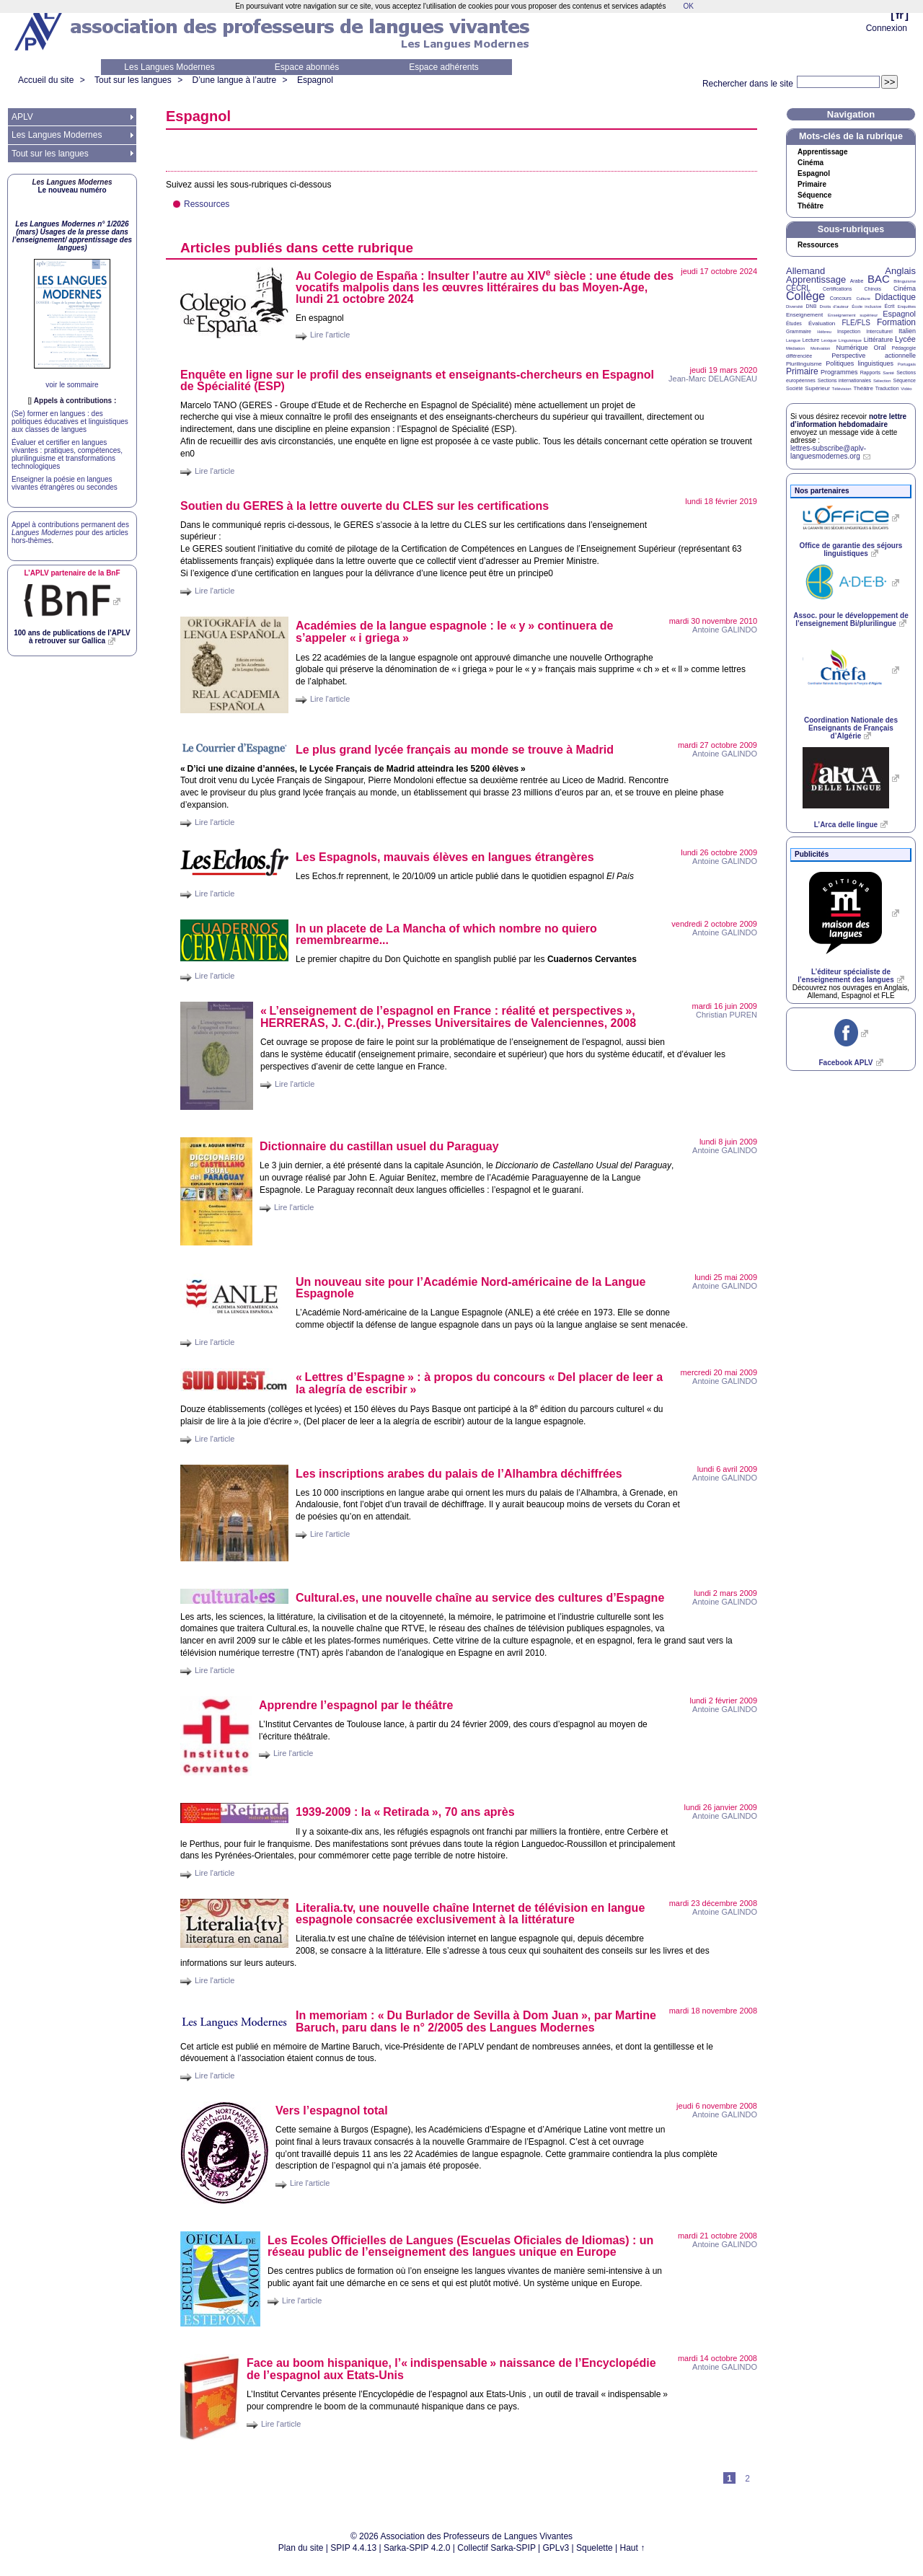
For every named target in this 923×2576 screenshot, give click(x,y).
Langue (793, 340)
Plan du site (301, 2548)
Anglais (900, 270)
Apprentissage (822, 152)
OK (688, 6)
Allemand (805, 270)
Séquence (814, 195)
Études (794, 323)
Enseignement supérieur (853, 315)
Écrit (889, 306)
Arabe (857, 280)
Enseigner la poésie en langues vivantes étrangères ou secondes (65, 483)
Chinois (873, 288)
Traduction (887, 388)
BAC (878, 279)
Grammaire (798, 331)
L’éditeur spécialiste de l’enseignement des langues (845, 976)
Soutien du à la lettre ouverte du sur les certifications (364, 506)
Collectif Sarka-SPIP (496, 2548)
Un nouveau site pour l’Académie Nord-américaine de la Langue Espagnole (470, 1288)
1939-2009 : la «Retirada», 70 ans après (405, 1812)
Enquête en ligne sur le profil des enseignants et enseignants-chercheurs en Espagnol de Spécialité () (417, 380)
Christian (726, 1014)
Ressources (206, 204)
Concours (841, 298)
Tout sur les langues (133, 80)
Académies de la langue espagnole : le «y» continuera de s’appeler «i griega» (454, 631)
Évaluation (821, 323)
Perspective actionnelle (873, 355)
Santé (888, 373)
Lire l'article (330, 334)
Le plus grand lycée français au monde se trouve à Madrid (455, 750)
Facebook (845, 1063)
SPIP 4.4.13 (353, 2548)
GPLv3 (556, 2548)
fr (900, 15)
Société (794, 388)
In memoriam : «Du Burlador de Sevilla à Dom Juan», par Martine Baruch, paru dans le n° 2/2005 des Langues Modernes (476, 2021)
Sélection (882, 381)
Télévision (842, 389)
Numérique (851, 347)
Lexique (828, 340)
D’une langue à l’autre (234, 80)
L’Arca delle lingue (846, 825)
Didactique (895, 297)
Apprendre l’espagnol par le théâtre (356, 1705)
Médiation (795, 348)
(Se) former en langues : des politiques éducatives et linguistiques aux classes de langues (70, 421)
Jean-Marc (712, 378)
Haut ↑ (632, 2548)
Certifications (837, 288)
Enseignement (804, 315)
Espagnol (315, 80)
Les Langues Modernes (169, 67)
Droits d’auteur (834, 306)
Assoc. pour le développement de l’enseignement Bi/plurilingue (850, 619)
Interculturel (879, 331)
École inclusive (866, 306)
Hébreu (824, 332)
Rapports (870, 372)
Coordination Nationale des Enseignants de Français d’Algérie (851, 728)
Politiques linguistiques (859, 363)
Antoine (724, 629)
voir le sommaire (71, 385)
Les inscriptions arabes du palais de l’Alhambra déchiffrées (459, 1474)
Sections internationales (844, 380)
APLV (22, 117)
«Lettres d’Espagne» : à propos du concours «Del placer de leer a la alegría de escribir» (479, 1383)
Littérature (878, 339)
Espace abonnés (307, 67)
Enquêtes (907, 306)
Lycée (905, 339)
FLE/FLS (856, 323)
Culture (863, 298)
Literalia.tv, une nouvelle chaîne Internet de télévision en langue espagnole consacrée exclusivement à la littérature (470, 1914)
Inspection (848, 331)
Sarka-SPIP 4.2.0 (417, 2548)
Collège (805, 296)
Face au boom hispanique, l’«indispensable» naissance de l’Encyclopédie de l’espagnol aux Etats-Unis (451, 2369)
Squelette (594, 2548)
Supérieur (817, 388)
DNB (811, 306)
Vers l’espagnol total (331, 2110)
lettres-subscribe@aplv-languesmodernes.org (828, 452)
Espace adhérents (444, 67)
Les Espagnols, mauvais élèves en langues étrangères (445, 857)
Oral (880, 347)
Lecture (811, 340)
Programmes (839, 372)
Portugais (907, 364)
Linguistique (850, 340)
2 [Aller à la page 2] (747, 2479)
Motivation (820, 348)
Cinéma (810, 163)
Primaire (812, 184)
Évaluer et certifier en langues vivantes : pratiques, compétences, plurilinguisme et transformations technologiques (67, 454)
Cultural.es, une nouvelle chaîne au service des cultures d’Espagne (480, 1598)
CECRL (798, 288)
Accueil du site (46, 80)
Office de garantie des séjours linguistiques (851, 549)
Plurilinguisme (804, 364)
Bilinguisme (904, 281)
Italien (907, 331)
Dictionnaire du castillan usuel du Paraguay (379, 1146)
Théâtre (810, 206)
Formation (896, 322)
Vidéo (906, 389)
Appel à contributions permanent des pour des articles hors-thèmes (70, 532)
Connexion (886, 28)
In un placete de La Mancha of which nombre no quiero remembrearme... (446, 934)
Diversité (794, 306)
